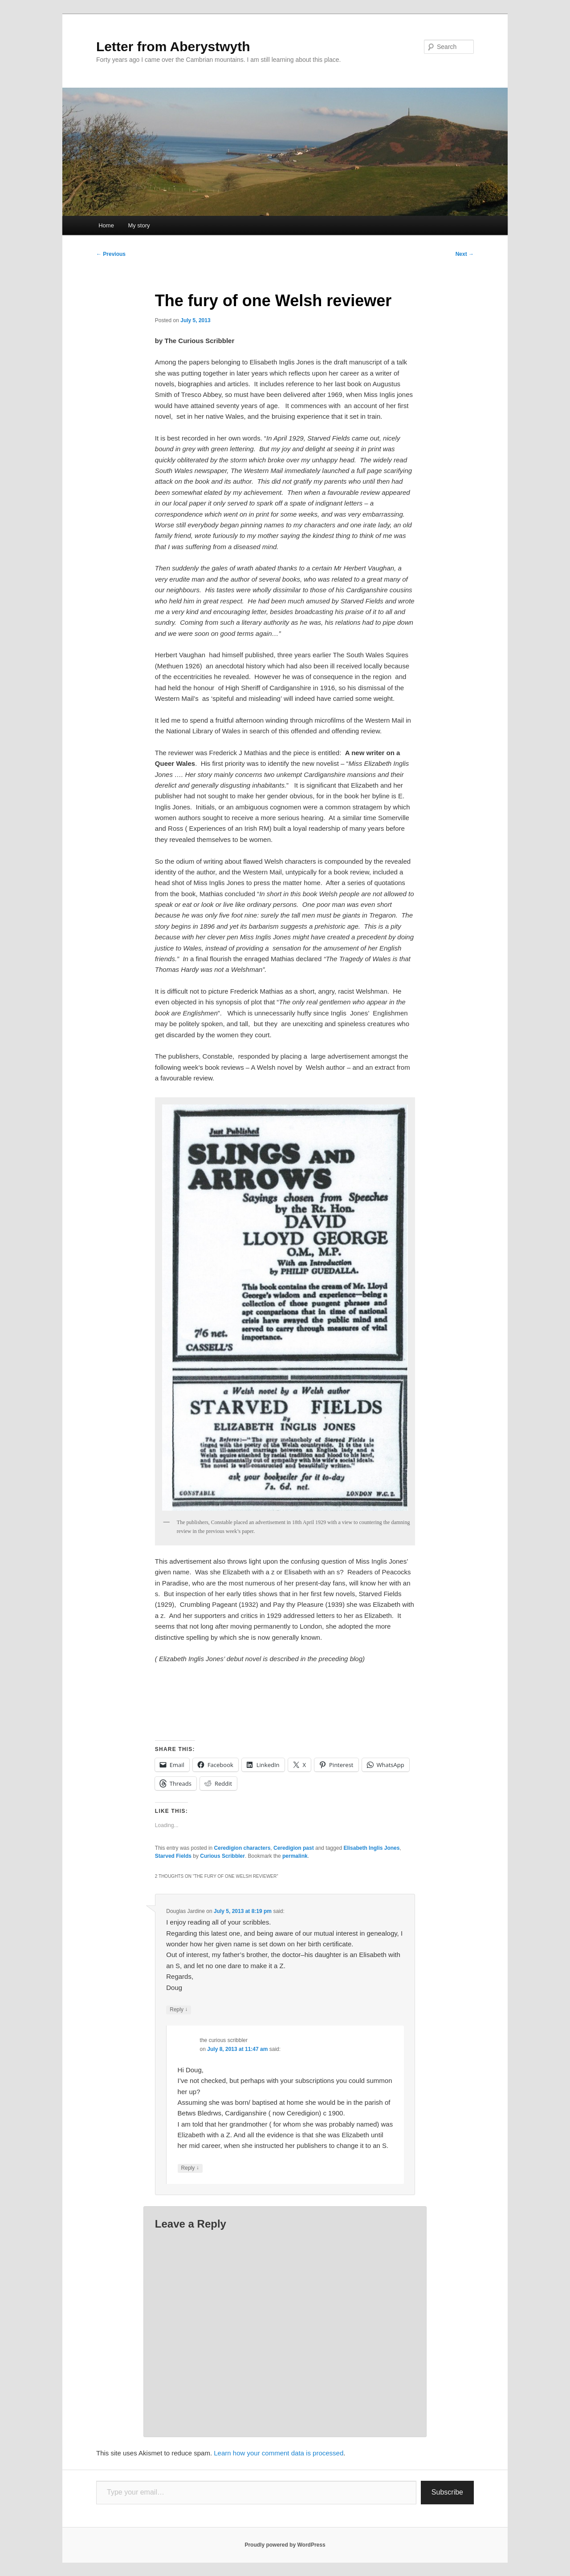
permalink (295, 1856)
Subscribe (447, 2492)
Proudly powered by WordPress (284, 2545)
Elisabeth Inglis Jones (371, 1848)
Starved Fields (173, 1856)
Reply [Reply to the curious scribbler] (190, 2168)
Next (465, 254)
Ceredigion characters (242, 1848)
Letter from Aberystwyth (173, 46)
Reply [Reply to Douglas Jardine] (178, 2010)
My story (139, 225)
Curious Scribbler (222, 1856)
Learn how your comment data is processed (278, 2453)
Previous (111, 254)
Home (106, 225)
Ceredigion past (293, 1848)
